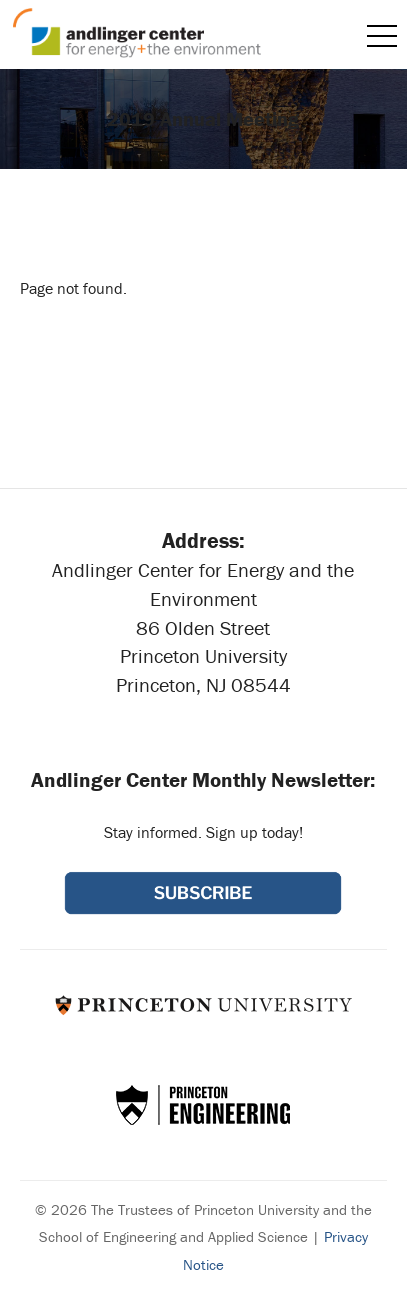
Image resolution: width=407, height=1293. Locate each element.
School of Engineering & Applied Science (203, 1105)
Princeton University (203, 1005)
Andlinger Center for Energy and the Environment (137, 33)
